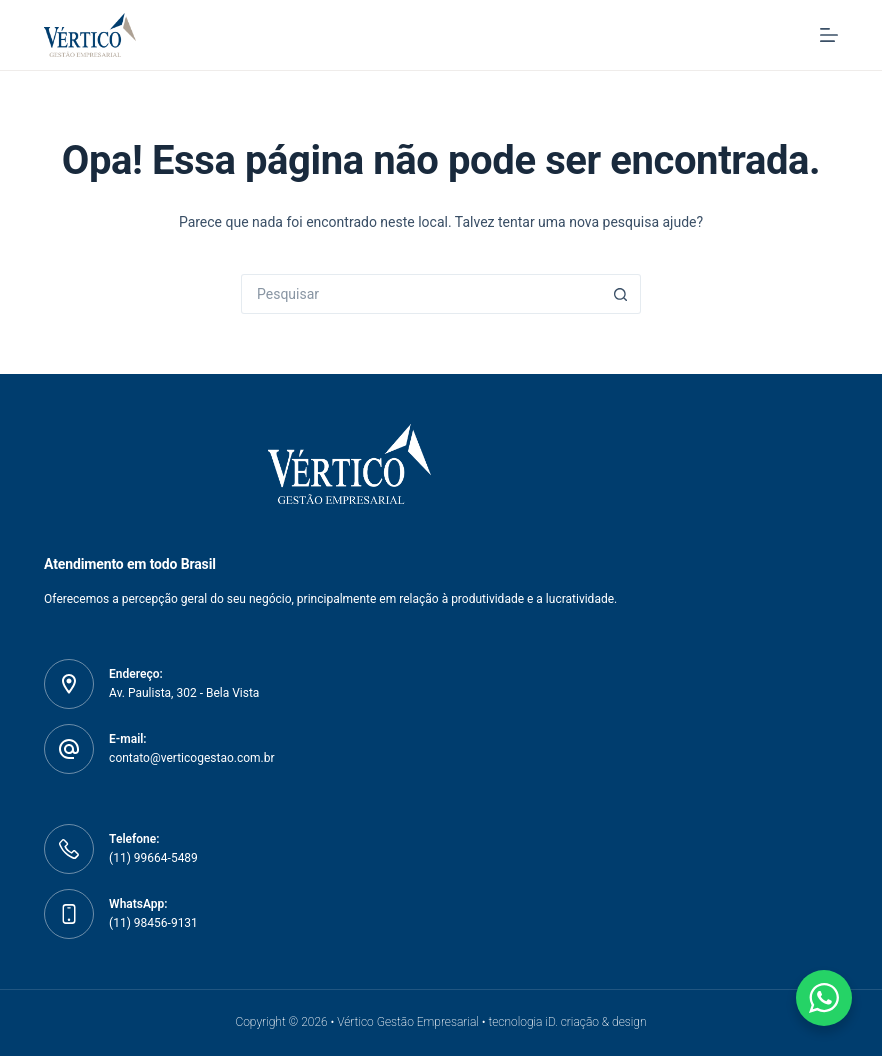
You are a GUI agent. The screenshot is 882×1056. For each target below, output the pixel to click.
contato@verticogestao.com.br (191, 758)
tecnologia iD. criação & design (567, 1022)
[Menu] (829, 35)
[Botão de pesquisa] (621, 294)
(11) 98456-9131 (153, 923)
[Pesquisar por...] (421, 294)
